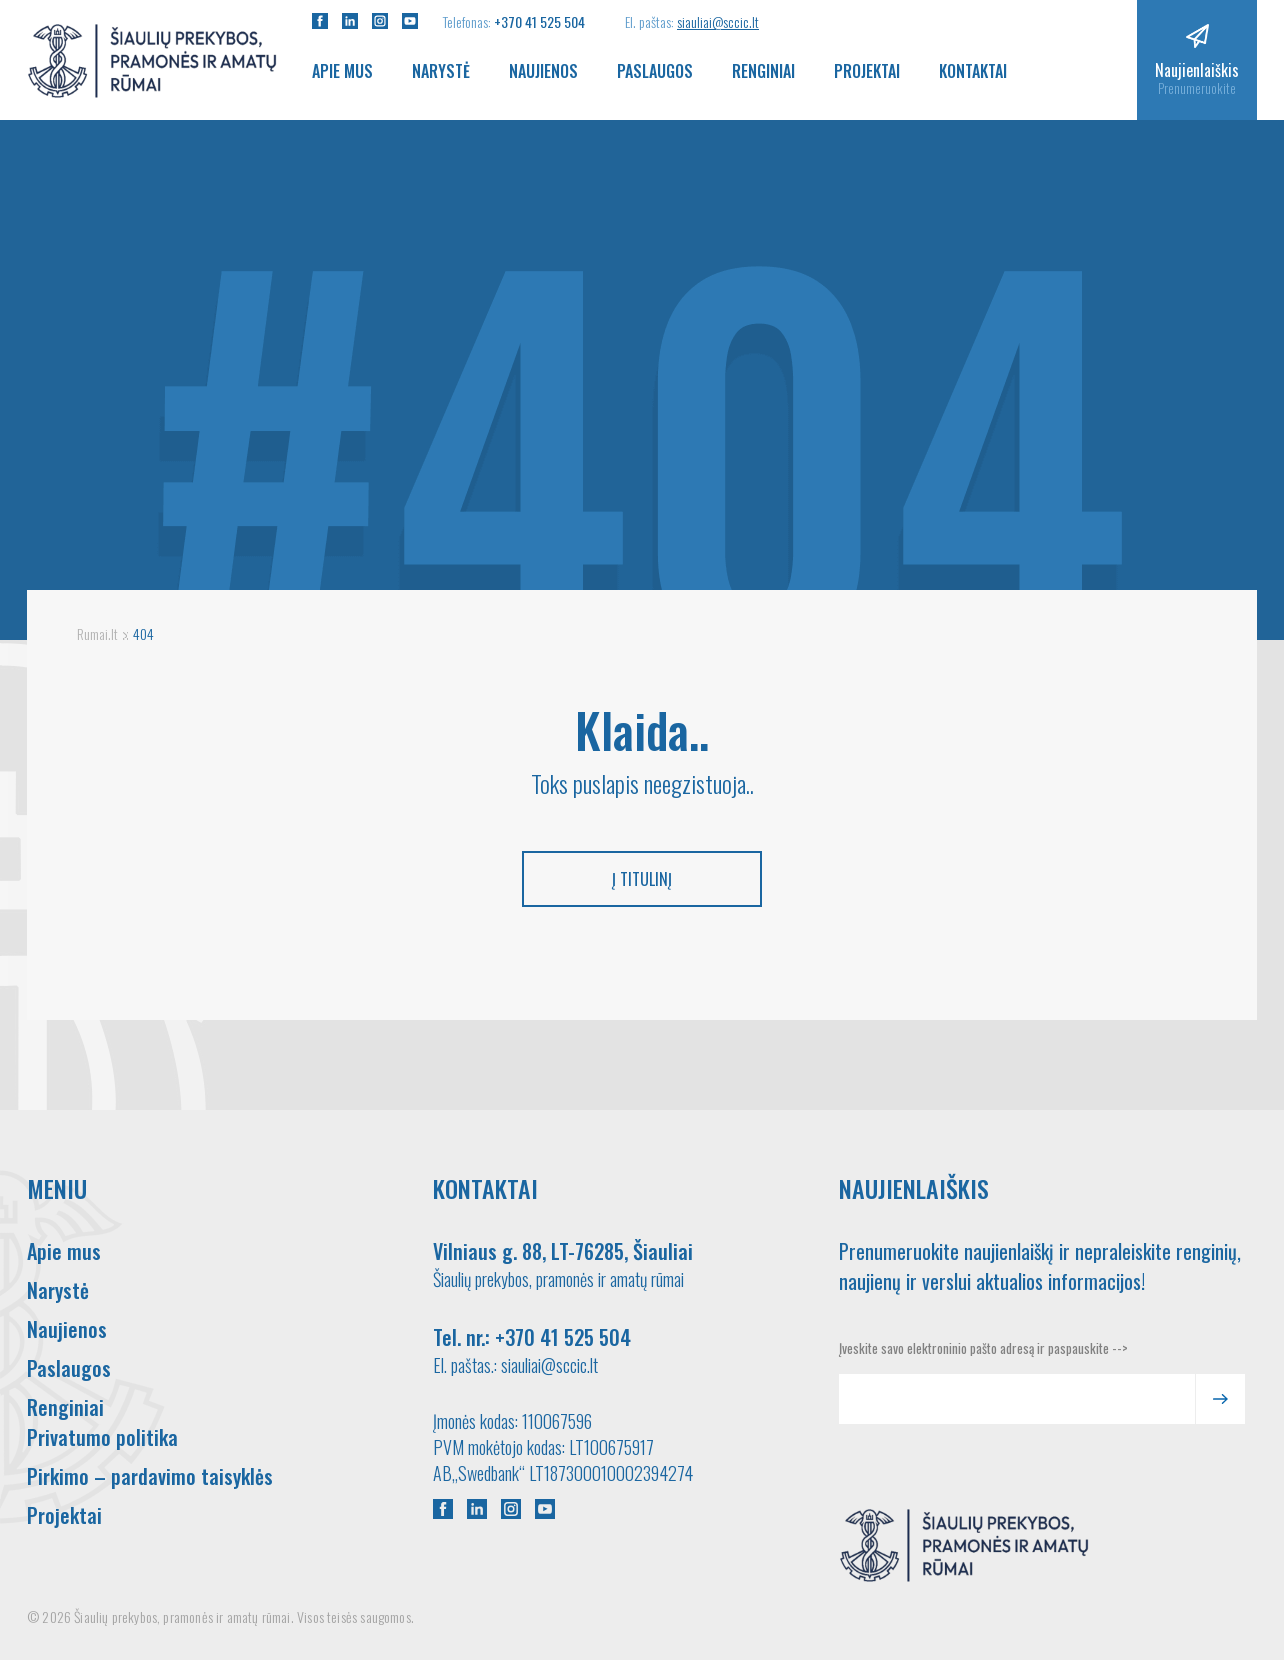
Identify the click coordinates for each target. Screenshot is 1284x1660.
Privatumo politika (102, 1437)
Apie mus (342, 71)
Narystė (441, 71)
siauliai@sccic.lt (718, 21)
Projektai (867, 71)
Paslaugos (655, 71)
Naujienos (543, 71)
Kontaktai (973, 71)
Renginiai (763, 71)
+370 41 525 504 (539, 21)
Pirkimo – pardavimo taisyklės (150, 1476)
